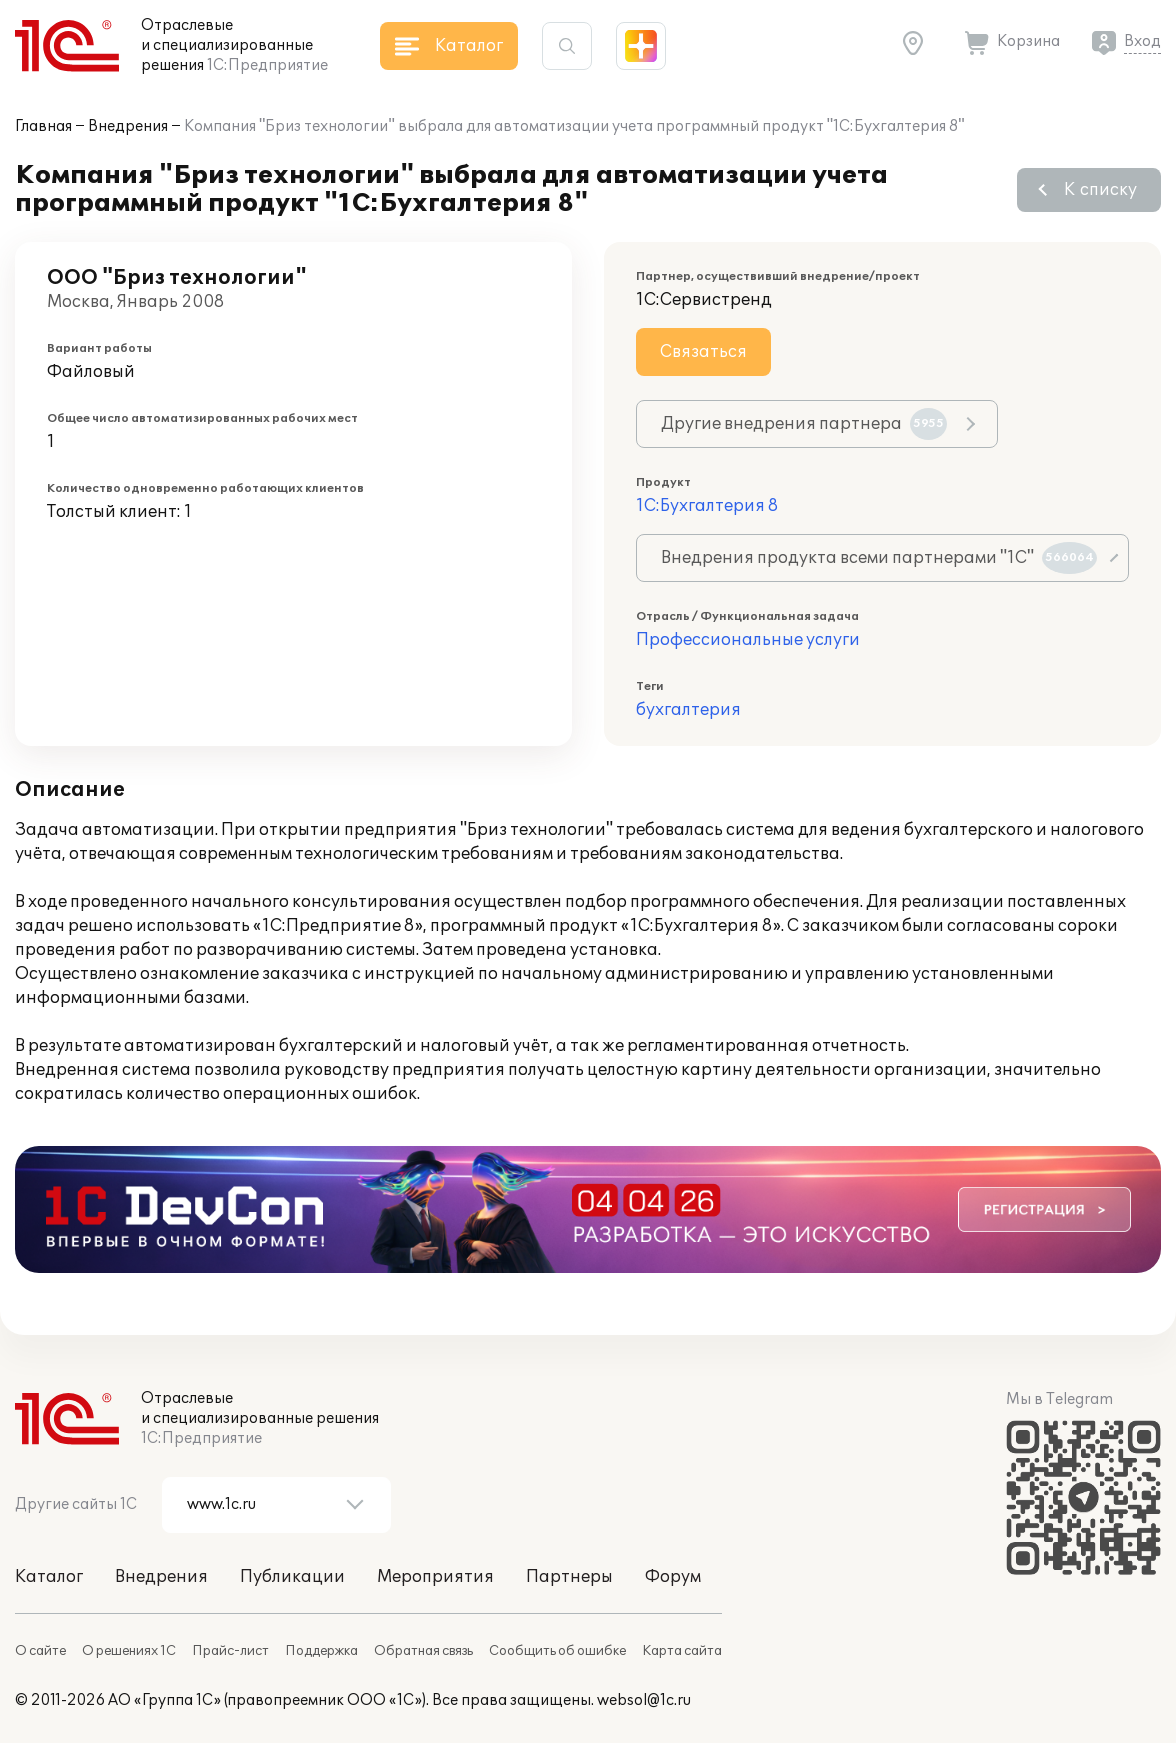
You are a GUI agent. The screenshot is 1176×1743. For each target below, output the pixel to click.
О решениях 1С (129, 1651)
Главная (43, 126)
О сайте (40, 1651)
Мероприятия (435, 1577)
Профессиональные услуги (748, 640)
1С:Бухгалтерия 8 (707, 506)
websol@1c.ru (644, 1700)
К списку (1100, 190)
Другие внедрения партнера (804, 424)
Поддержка (321, 1651)
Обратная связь (423, 1651)
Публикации (292, 1577)
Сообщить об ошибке (557, 1651)
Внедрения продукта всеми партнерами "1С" (879, 558)
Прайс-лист (230, 1651)
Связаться (703, 352)
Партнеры (569, 1577)
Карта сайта (682, 1651)
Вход (1142, 41)
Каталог (49, 1577)
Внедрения (128, 126)
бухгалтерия (688, 710)
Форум (673, 1577)
